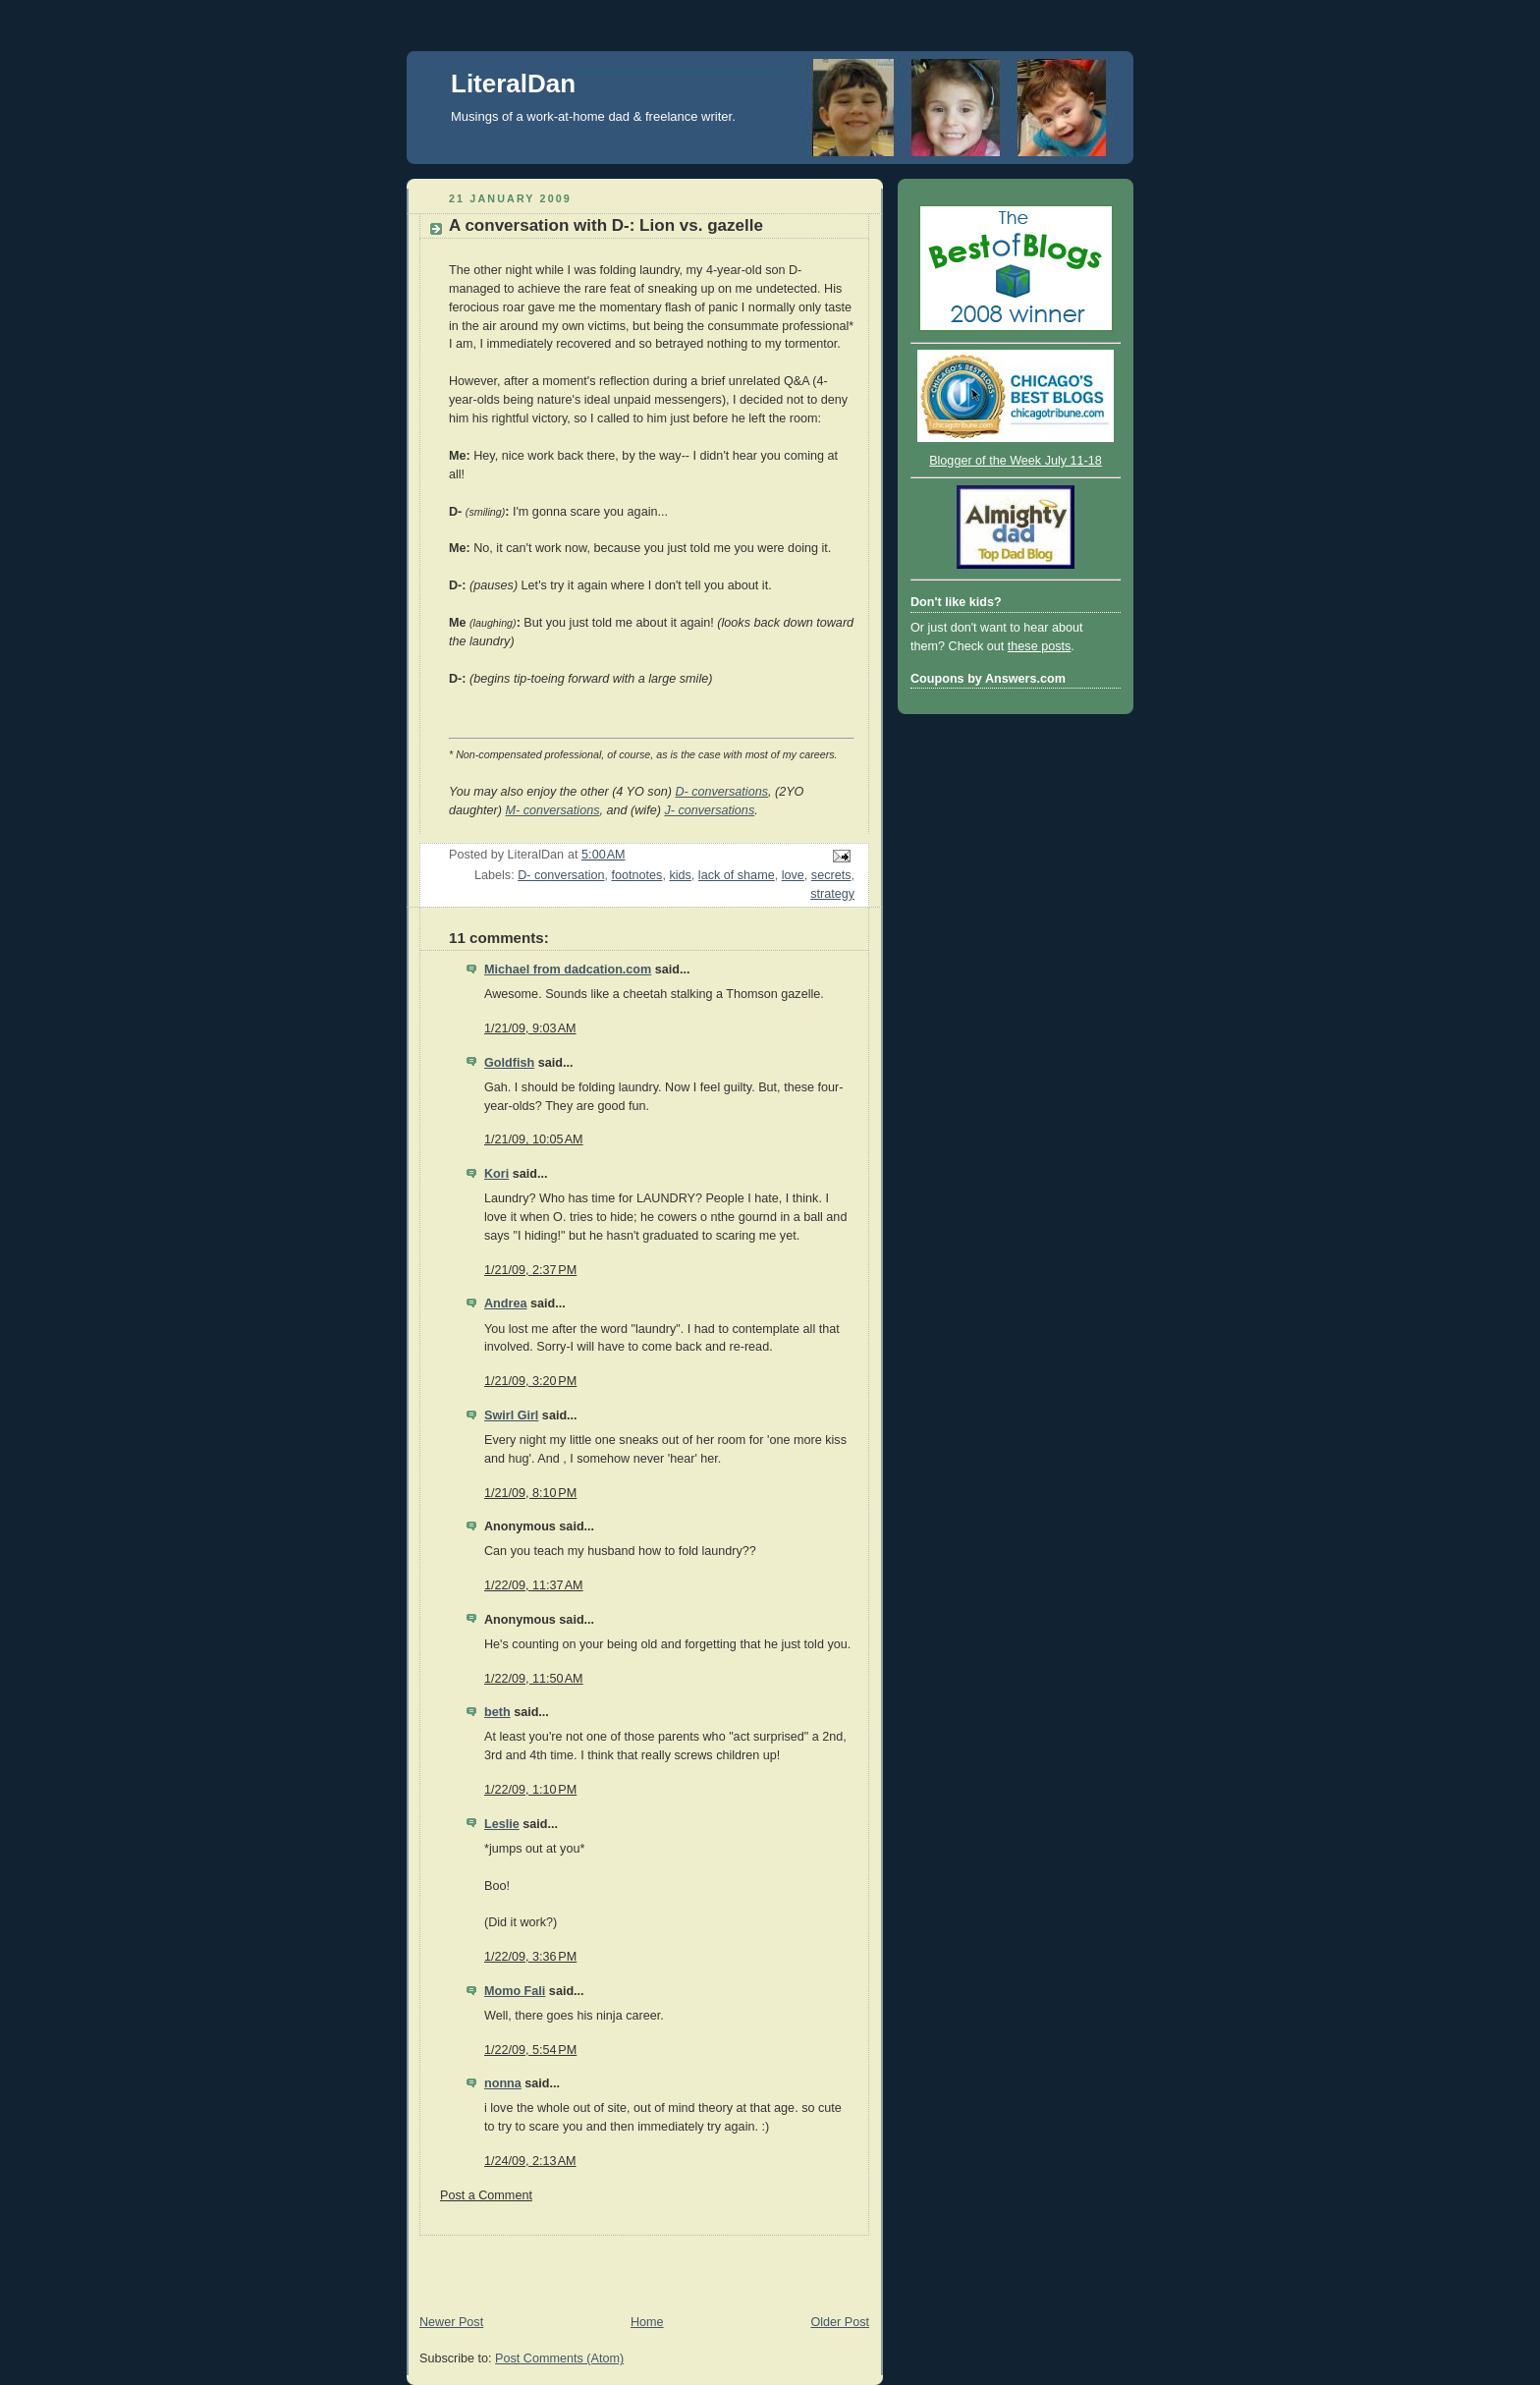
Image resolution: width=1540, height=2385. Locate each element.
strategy (832, 894)
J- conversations (709, 810)
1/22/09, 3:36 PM (530, 1957)
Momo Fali (514, 1991)
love (793, 875)
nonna (503, 2083)
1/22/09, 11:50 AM (533, 1679)
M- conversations (552, 810)
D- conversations (721, 792)
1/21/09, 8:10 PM (530, 1493)
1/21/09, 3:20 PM (530, 1381)
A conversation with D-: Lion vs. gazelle (606, 225)
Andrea (505, 1303)
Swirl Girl (511, 1415)
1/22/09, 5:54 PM (530, 2050)
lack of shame (736, 875)
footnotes (637, 875)
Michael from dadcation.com (567, 969)
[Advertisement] (636, 2265)
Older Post (839, 2322)
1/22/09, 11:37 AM (533, 1585)
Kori (496, 1174)
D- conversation (561, 875)
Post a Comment (486, 2195)
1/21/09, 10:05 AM (533, 1139)
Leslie (502, 1824)
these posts (1040, 646)
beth (497, 1712)
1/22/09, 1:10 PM (530, 1790)
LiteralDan (513, 83)
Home (647, 2322)
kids (679, 875)
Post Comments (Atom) (559, 2358)
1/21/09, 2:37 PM (530, 1270)
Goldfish (509, 1063)
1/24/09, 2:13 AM (530, 2161)
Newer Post (451, 2322)
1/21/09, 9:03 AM (530, 1028)
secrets (831, 875)
